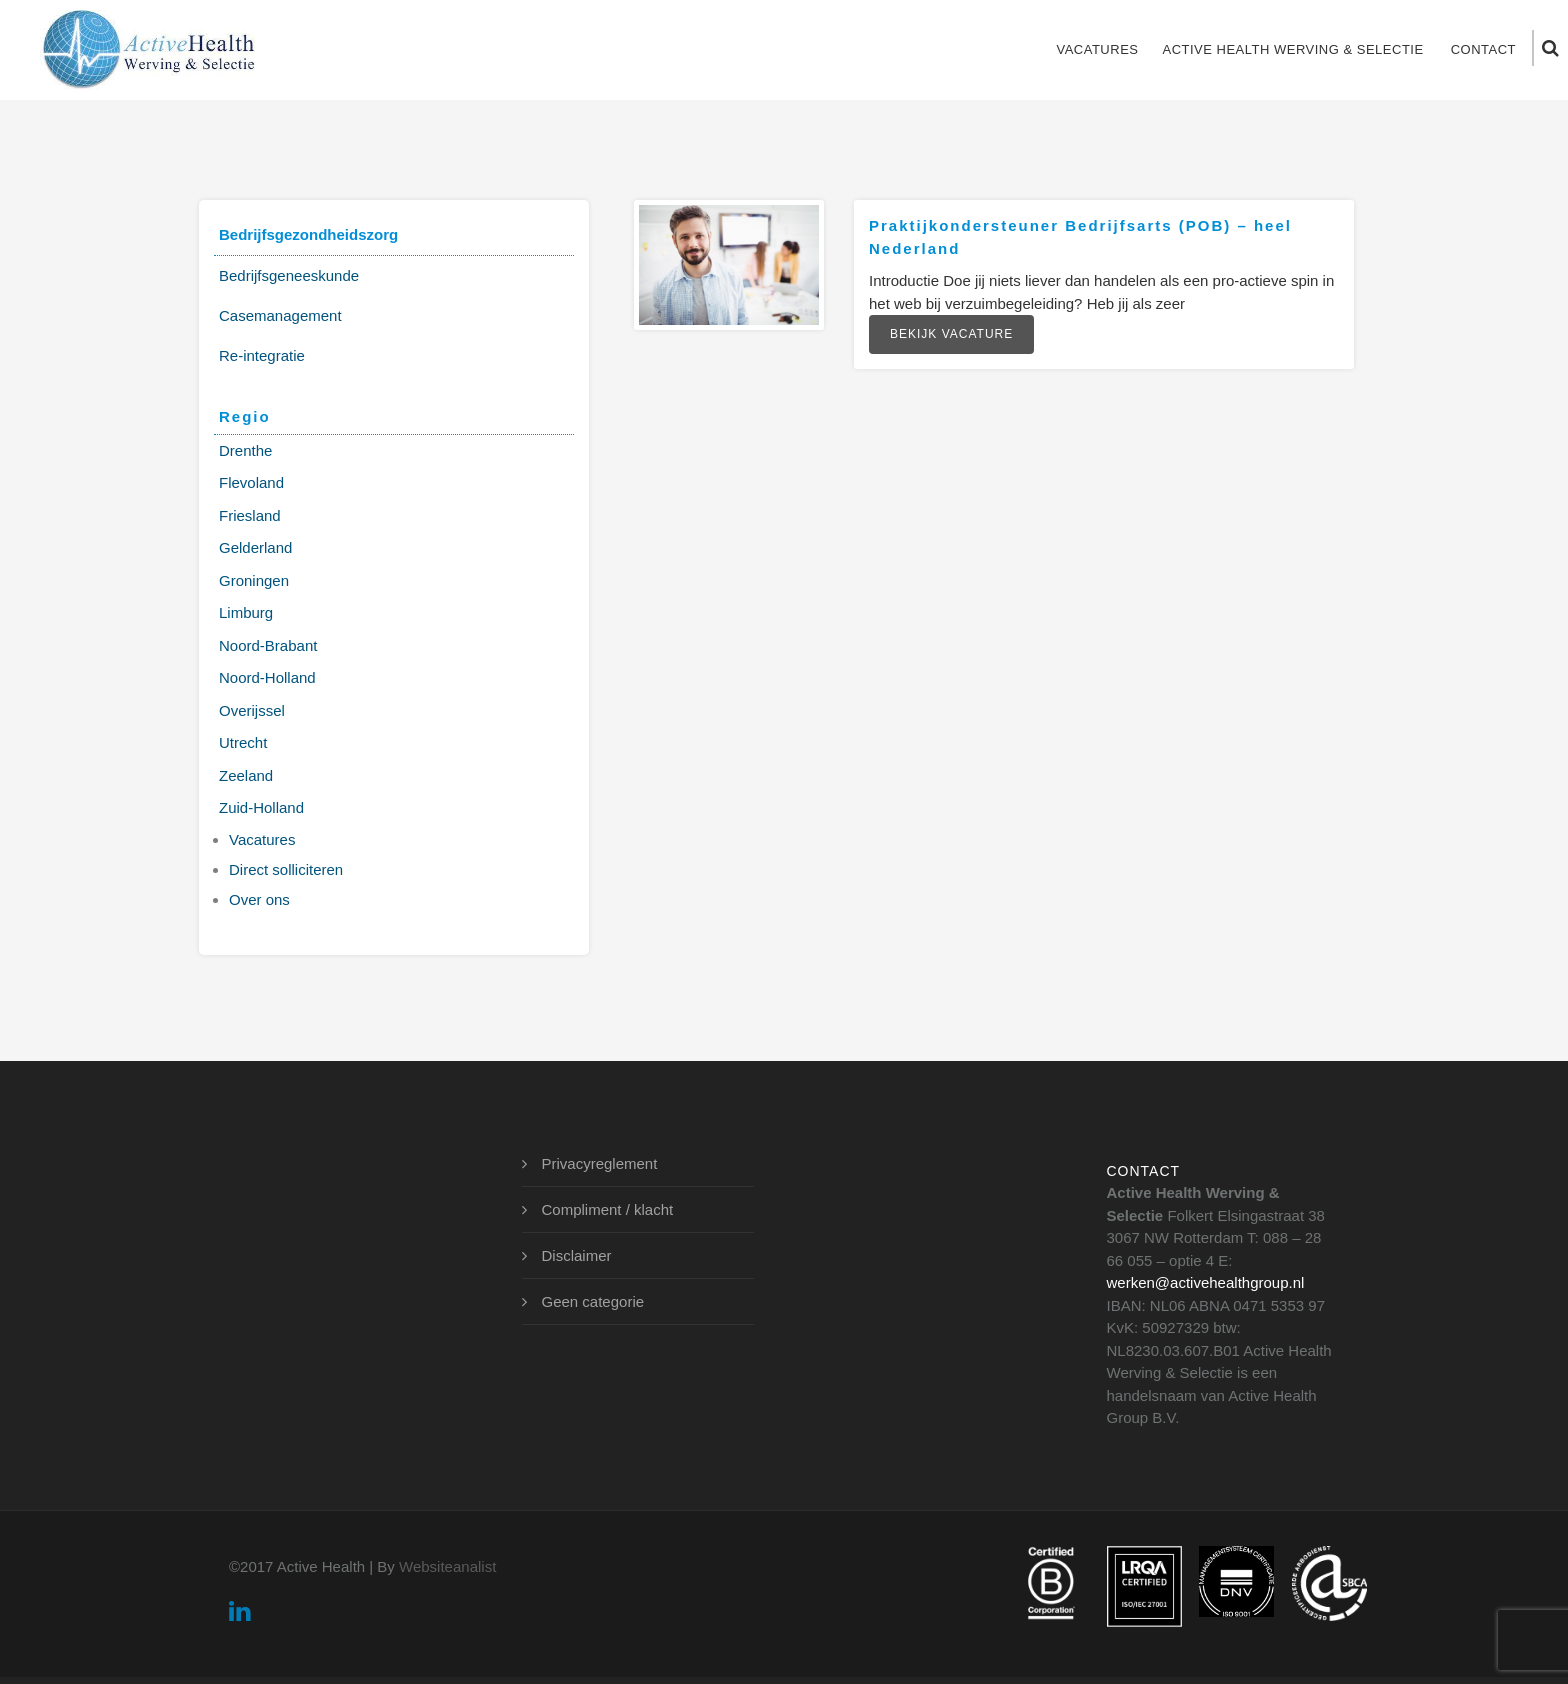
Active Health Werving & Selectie (1292, 49)
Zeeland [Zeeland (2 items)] (246, 775)
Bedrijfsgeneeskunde (289, 275)
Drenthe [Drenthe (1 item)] (245, 450)
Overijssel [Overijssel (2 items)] (252, 710)
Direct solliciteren (286, 869)
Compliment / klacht (608, 1209)
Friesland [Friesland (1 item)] (250, 515)
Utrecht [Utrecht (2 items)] (243, 742)
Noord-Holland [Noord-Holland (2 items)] (267, 677)
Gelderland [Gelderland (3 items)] (255, 547)
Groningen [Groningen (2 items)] (254, 580)
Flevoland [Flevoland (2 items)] (251, 482)
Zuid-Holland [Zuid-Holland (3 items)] (261, 807)
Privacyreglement (600, 1163)
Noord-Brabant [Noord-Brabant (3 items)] (268, 645)
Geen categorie (593, 1301)
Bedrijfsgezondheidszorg (308, 234)
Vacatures (1097, 49)
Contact (1483, 49)
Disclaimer (577, 1255)
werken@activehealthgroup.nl (1206, 1282)
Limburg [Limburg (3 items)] (246, 612)
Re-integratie (262, 355)
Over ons (259, 899)
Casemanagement (280, 315)
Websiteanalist (447, 1566)
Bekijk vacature (951, 334)
